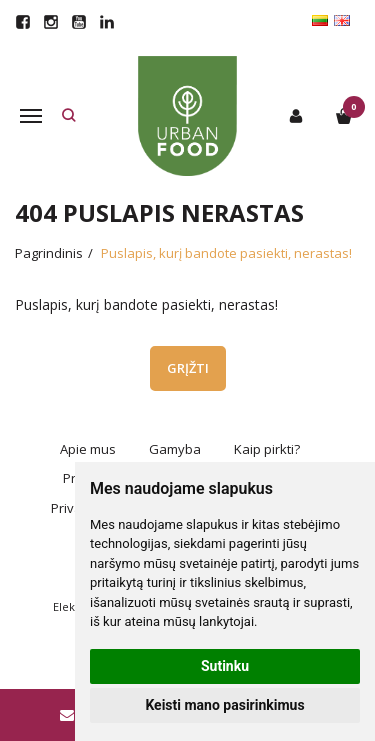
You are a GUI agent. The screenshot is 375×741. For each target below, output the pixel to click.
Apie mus (88, 449)
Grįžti (188, 368)
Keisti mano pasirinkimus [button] (224, 705)
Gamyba (175, 449)
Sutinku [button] (225, 666)
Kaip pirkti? (267, 449)
